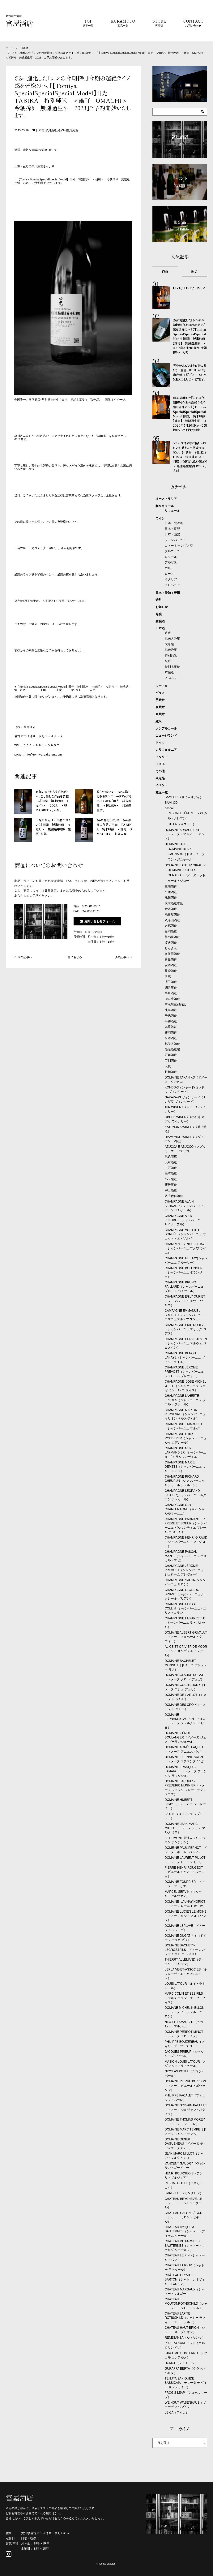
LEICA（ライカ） (177, 2412)
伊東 (168, 976)
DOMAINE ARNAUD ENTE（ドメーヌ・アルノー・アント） (184, 834)
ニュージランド (166, 735)
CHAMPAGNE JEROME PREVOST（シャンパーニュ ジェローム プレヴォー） (184, 1372)
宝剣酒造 (171, 1060)
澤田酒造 (171, 982)
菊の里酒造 (172, 937)
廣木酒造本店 (174, 903)
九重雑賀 (171, 1026)
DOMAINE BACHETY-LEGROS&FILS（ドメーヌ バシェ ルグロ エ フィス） (185, 1950)
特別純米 (171, 655)
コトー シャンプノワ (179, 545)
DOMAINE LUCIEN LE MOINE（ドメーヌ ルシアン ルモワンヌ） (186, 1916)
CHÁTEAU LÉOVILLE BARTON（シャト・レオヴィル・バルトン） (185, 2279)
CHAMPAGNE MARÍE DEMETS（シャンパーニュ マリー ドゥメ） (185, 1467)
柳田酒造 (171, 1190)
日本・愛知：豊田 (167, 592)
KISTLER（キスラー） (180, 824)
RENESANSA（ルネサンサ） (185, 2337)
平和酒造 (171, 1021)
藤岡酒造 (171, 1032)
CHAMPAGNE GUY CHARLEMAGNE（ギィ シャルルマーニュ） (184, 1509)
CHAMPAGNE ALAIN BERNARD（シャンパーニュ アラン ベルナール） (184, 1206)
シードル (161, 685)
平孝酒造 (171, 892)
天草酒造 (171, 1162)
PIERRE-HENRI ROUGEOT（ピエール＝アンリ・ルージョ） (184, 1872)
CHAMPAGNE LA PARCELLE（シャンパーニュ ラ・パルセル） (185, 1623)
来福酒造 (171, 925)
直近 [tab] (165, 271)
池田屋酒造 (172, 914)
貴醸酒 (160, 621)
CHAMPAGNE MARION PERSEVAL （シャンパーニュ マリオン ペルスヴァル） (185, 1414)
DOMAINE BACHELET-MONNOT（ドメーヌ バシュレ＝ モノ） (186, 1665)
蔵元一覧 (161, 792)
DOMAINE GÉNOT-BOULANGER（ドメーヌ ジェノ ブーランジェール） (185, 1737)
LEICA (160, 764)
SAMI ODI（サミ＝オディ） (184, 797)
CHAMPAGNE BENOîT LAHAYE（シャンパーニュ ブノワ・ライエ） (185, 1357)
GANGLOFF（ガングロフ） (184, 2193)
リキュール (172, 510)
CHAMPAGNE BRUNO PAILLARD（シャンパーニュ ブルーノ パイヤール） (184, 1287)
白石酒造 (171, 1168)
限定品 (160, 778)
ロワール (171, 556)
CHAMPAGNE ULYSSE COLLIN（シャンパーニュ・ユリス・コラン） (185, 1608)
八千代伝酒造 (174, 1196)
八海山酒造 (172, 920)
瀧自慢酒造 (172, 999)
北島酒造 (171, 1010)
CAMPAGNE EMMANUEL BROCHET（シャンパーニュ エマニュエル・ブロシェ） (184, 1315)
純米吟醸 (171, 649)
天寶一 (169, 1066)
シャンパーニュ (175, 540)
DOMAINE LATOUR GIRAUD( (185, 865)
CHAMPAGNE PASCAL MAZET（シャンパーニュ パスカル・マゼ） (186, 1556)
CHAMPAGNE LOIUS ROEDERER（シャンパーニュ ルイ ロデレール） (186, 1438)
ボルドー (171, 568)
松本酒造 (171, 1038)
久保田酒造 (172, 953)
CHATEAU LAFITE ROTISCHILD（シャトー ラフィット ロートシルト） (185, 2318)
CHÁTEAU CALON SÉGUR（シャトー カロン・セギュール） (185, 2217)
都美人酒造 (172, 1043)
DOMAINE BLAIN (177, 844)
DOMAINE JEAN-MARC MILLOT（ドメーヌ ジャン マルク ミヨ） (185, 1828)
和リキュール (164, 506)
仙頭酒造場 (172, 1049)
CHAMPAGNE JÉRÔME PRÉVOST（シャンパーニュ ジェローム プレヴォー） (184, 1570)
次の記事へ (122, 957)
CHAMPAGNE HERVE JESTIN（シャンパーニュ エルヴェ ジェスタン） (186, 1343)
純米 (168, 661)
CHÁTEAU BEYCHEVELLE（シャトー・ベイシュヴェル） (183, 2203)
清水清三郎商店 (175, 1004)
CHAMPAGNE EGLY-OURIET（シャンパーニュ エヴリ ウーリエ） (185, 1301)
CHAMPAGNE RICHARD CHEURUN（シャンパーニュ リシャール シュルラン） (184, 1481)
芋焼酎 (160, 700)
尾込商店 (171, 1156)
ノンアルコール (166, 728)
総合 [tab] (194, 271)
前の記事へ (25, 957)
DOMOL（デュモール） (181, 2363)
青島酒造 (171, 959)
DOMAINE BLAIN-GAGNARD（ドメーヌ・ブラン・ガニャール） (186, 854)
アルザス (171, 562)
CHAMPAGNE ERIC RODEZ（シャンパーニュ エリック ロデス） (185, 1329)
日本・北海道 (174, 523)
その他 (160, 771)
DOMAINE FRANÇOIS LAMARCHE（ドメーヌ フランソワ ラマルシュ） (186, 1771)
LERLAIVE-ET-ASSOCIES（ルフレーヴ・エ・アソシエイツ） (186, 1974)
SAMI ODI (171, 802)
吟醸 (158, 614)
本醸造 (169, 672)
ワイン (160, 518)
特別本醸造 (172, 666)
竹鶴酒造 (171, 1072)
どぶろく (171, 677)
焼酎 (158, 599)
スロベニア (172, 585)
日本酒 (160, 628)
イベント (161, 785)
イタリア (171, 579)
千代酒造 (171, 1015)
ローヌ (169, 573)
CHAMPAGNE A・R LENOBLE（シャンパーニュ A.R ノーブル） (184, 1220)
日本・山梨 (172, 534)
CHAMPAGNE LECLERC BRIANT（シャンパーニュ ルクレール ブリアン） (184, 1594)
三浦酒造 (171, 886)
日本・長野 (172, 528)
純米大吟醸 (172, 638)
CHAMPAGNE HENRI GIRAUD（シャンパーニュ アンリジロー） (186, 1542)
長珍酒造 (171, 970)
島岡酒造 (171, 931)
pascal (169, 808)
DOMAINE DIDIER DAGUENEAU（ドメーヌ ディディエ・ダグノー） (185, 2144)
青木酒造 (171, 909)
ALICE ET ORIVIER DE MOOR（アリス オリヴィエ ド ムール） (186, 1651)
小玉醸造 (171, 1179)
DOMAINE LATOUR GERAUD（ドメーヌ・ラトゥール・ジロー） (186, 875)
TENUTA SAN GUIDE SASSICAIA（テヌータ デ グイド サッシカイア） (186, 2383)
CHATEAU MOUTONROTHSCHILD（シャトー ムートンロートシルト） (186, 2304)
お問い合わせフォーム (97, 921)
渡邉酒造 (171, 942)
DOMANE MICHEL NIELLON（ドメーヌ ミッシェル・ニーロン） (185, 2012)
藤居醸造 (171, 1184)
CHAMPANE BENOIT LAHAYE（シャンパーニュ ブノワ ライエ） (186, 1248)
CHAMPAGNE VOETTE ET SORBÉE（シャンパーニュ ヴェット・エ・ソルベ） (185, 1234)
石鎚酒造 (171, 1055)
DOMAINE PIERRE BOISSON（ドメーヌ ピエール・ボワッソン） (185, 2085)
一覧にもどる (73, 957)
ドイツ (161, 742)
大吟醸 (169, 644)
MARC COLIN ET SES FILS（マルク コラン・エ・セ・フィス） (185, 1998)
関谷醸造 (171, 987)
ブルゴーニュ (174, 551)
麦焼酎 (160, 707)
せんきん (171, 948)
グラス (160, 693)
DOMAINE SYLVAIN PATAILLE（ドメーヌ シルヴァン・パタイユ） (186, 2110)
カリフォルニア (166, 749)
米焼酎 (160, 714)
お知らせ (161, 607)
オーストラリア (166, 498)
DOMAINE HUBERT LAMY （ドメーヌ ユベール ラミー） (185, 1804)
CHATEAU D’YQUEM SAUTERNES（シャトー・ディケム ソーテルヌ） (185, 2231)
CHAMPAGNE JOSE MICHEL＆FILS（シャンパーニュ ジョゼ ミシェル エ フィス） (185, 1386)
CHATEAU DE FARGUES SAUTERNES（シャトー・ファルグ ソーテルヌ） (185, 2245)
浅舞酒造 (171, 897)
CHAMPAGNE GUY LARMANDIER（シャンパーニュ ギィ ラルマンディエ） (185, 1452)
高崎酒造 (171, 1173)
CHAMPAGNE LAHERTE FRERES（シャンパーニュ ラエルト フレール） (185, 1400)
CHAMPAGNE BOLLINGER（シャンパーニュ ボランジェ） (183, 1272)
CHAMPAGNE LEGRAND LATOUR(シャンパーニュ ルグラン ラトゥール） (185, 1495)
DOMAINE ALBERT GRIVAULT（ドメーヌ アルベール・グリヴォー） (186, 1637)
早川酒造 (171, 993)
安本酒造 (171, 965)
